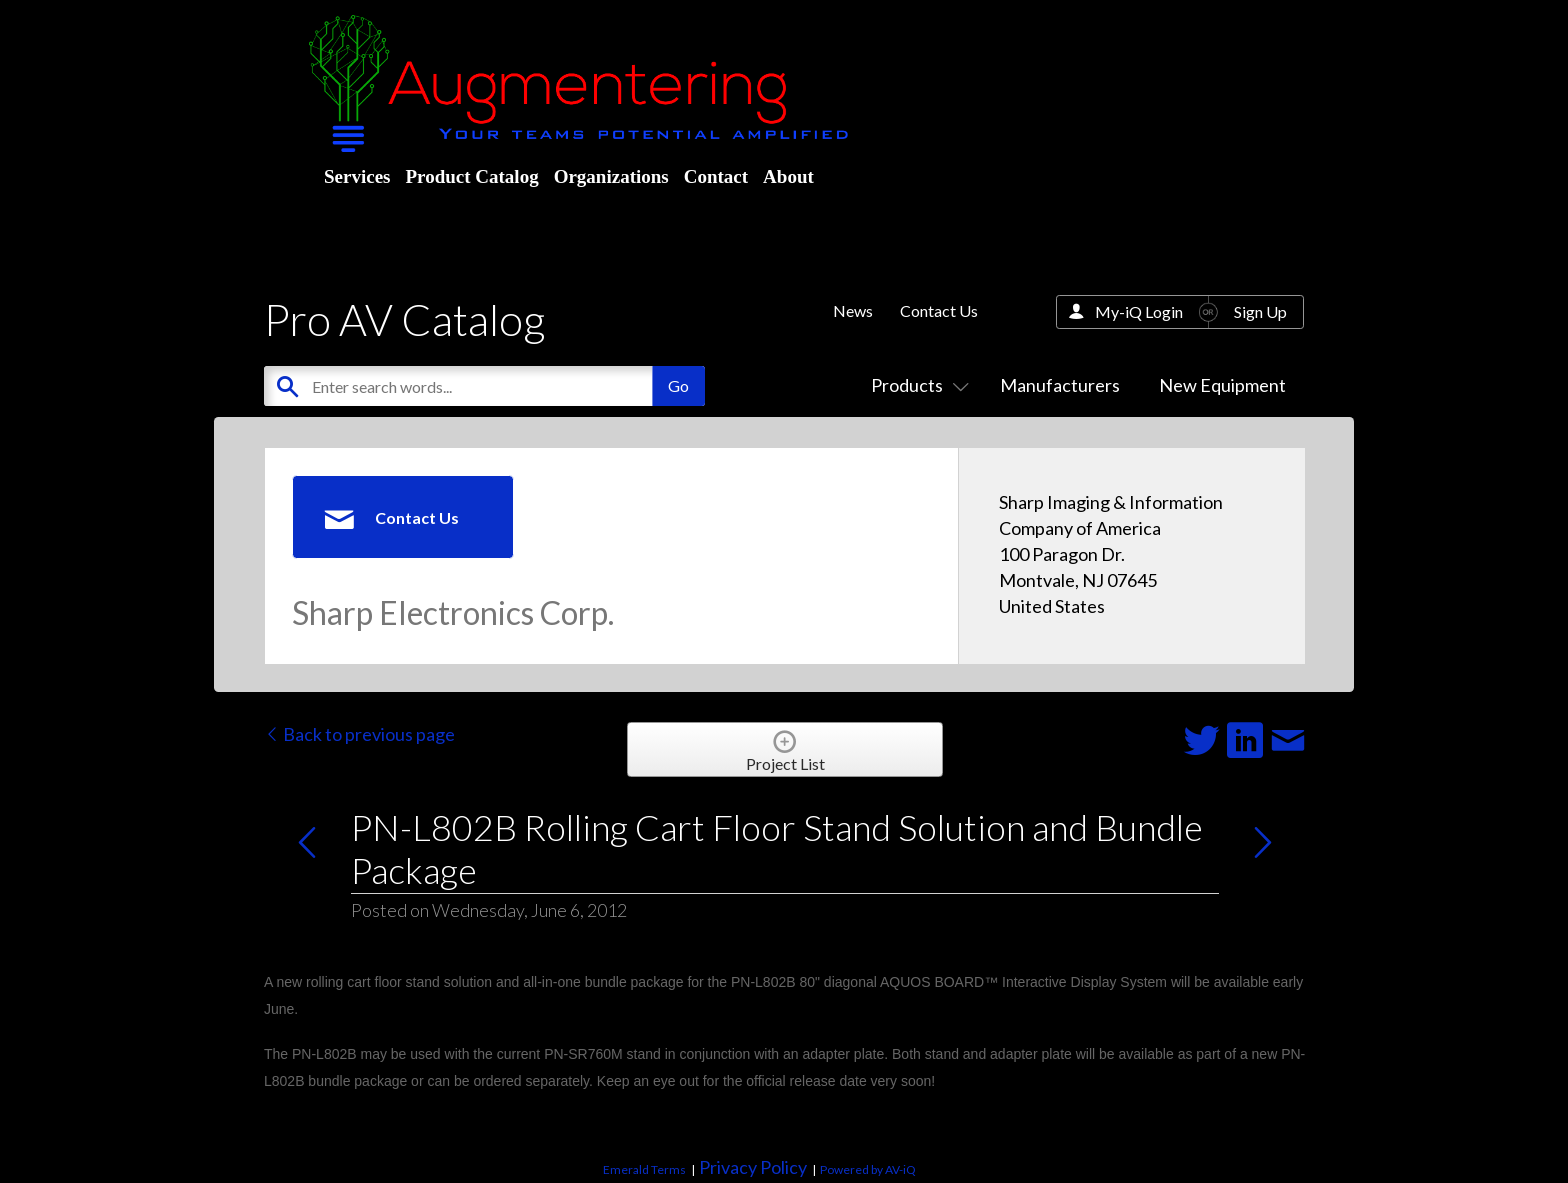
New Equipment (1222, 385)
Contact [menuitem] (716, 176)
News (853, 310)
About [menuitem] (788, 176)
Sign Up (1260, 311)
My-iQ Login (1139, 311)
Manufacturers (1060, 385)
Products (916, 385)
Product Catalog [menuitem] (471, 176)
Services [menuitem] (357, 176)
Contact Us (939, 310)
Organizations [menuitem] (611, 176)
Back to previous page (359, 734)
